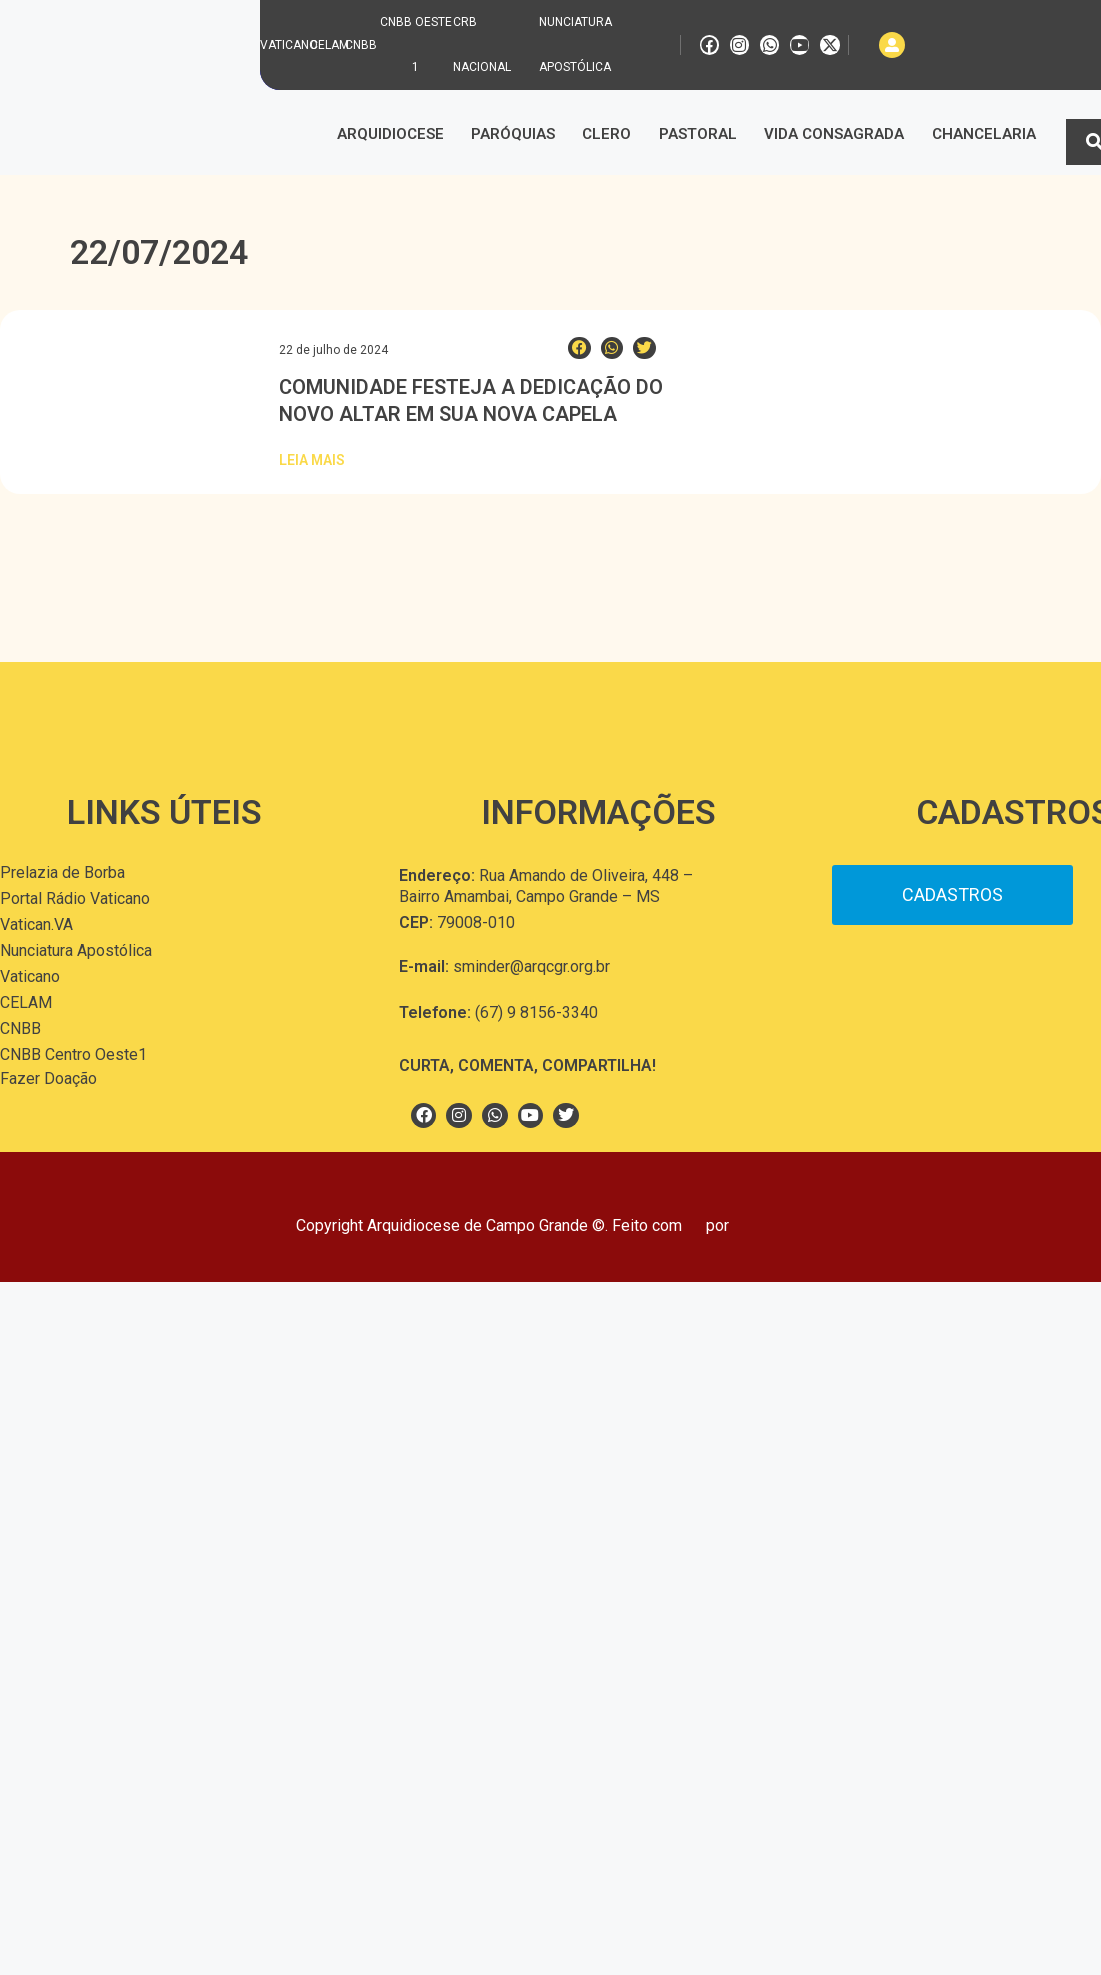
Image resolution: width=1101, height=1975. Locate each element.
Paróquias (513, 134)
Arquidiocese (390, 134)
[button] (579, 348)
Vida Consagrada (834, 134)
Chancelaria (984, 134)
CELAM (329, 45)
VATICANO (289, 45)
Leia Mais (312, 460)
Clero (606, 134)
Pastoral (698, 134)
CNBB (361, 45)
